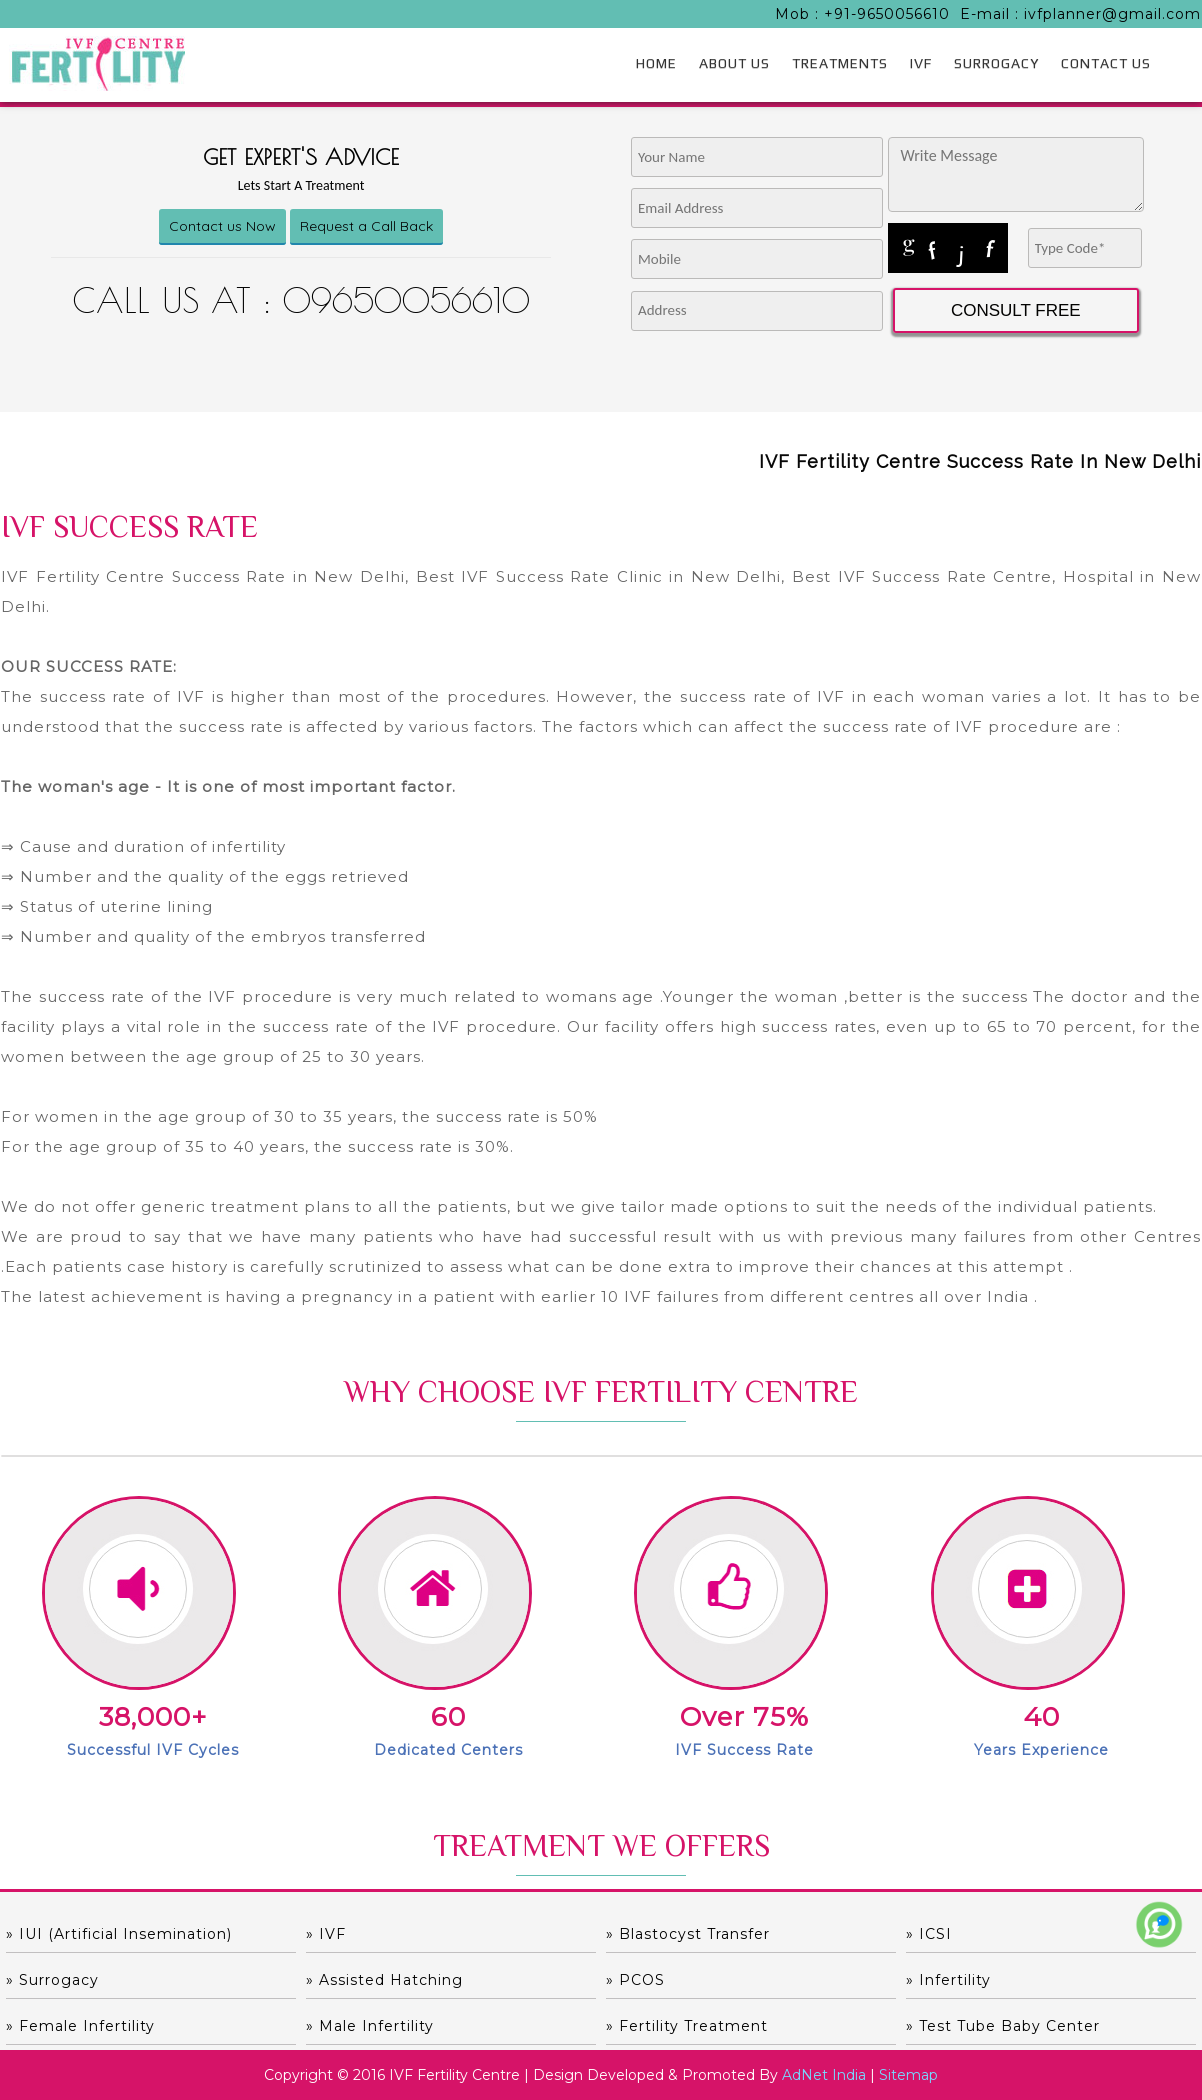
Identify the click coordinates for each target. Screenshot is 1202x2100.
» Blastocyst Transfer (688, 1934)
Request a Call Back (366, 226)
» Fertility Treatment (687, 2026)
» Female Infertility (80, 2026)
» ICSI (929, 1934)
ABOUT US (734, 63)
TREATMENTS (840, 63)
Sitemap (908, 2075)
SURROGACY (996, 63)
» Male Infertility (370, 2026)
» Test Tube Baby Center (1003, 2026)
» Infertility (948, 1980)
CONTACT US (1106, 63)
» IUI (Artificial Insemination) (119, 1934)
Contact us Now (222, 226)
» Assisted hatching (384, 1980)
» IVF (326, 1934)
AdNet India (824, 2075)
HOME (656, 63)
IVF (921, 63)
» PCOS (635, 1980)
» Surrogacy (52, 1980)
